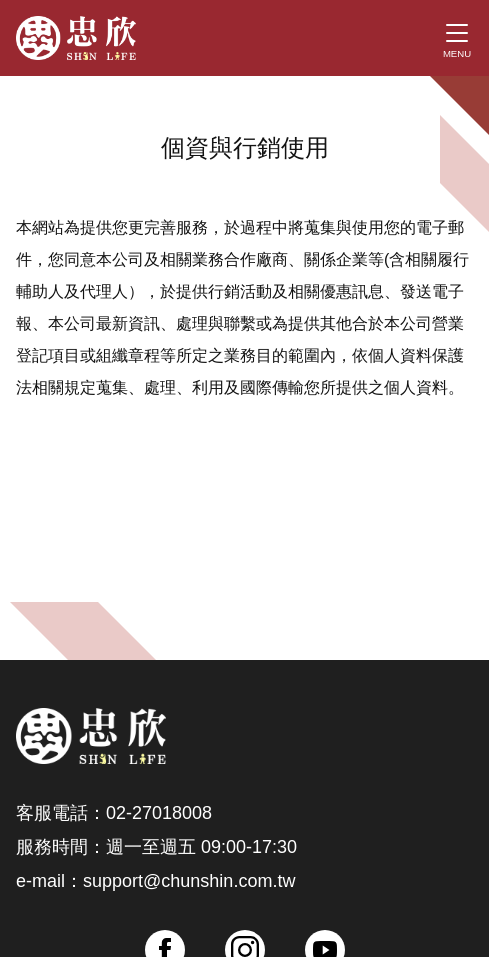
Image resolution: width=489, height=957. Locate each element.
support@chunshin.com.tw (189, 881)
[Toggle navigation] (457, 38)
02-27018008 (159, 813)
